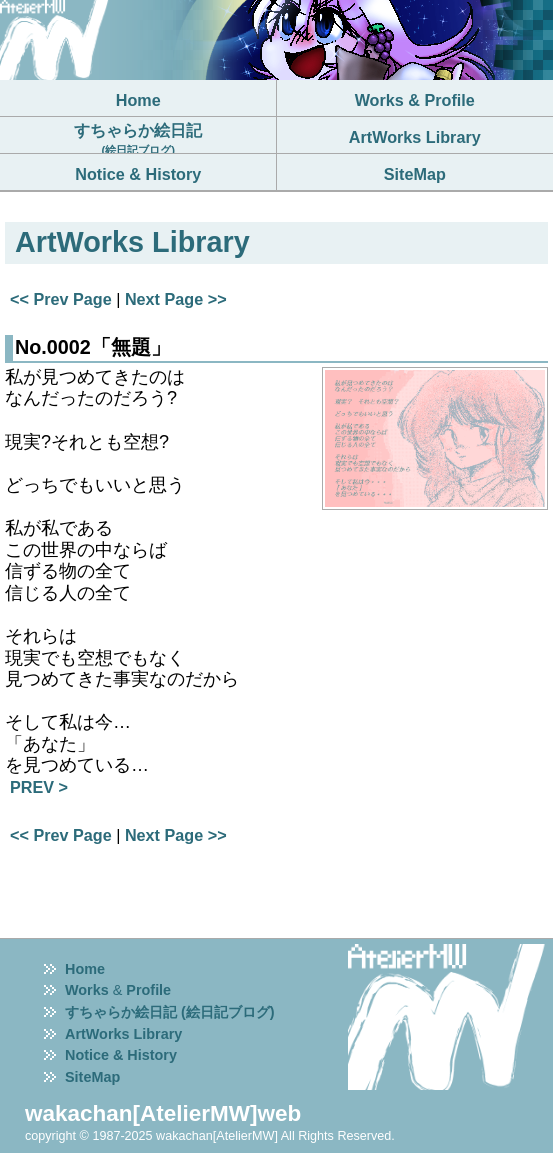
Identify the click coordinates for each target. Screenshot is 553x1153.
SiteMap (92, 1077)
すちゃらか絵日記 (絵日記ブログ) (170, 1012)
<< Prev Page (61, 299)
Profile (148, 990)
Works (87, 990)
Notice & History (121, 1055)
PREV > (39, 787)
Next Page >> (176, 299)
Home (85, 969)
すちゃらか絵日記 (138, 138)
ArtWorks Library (123, 1034)
